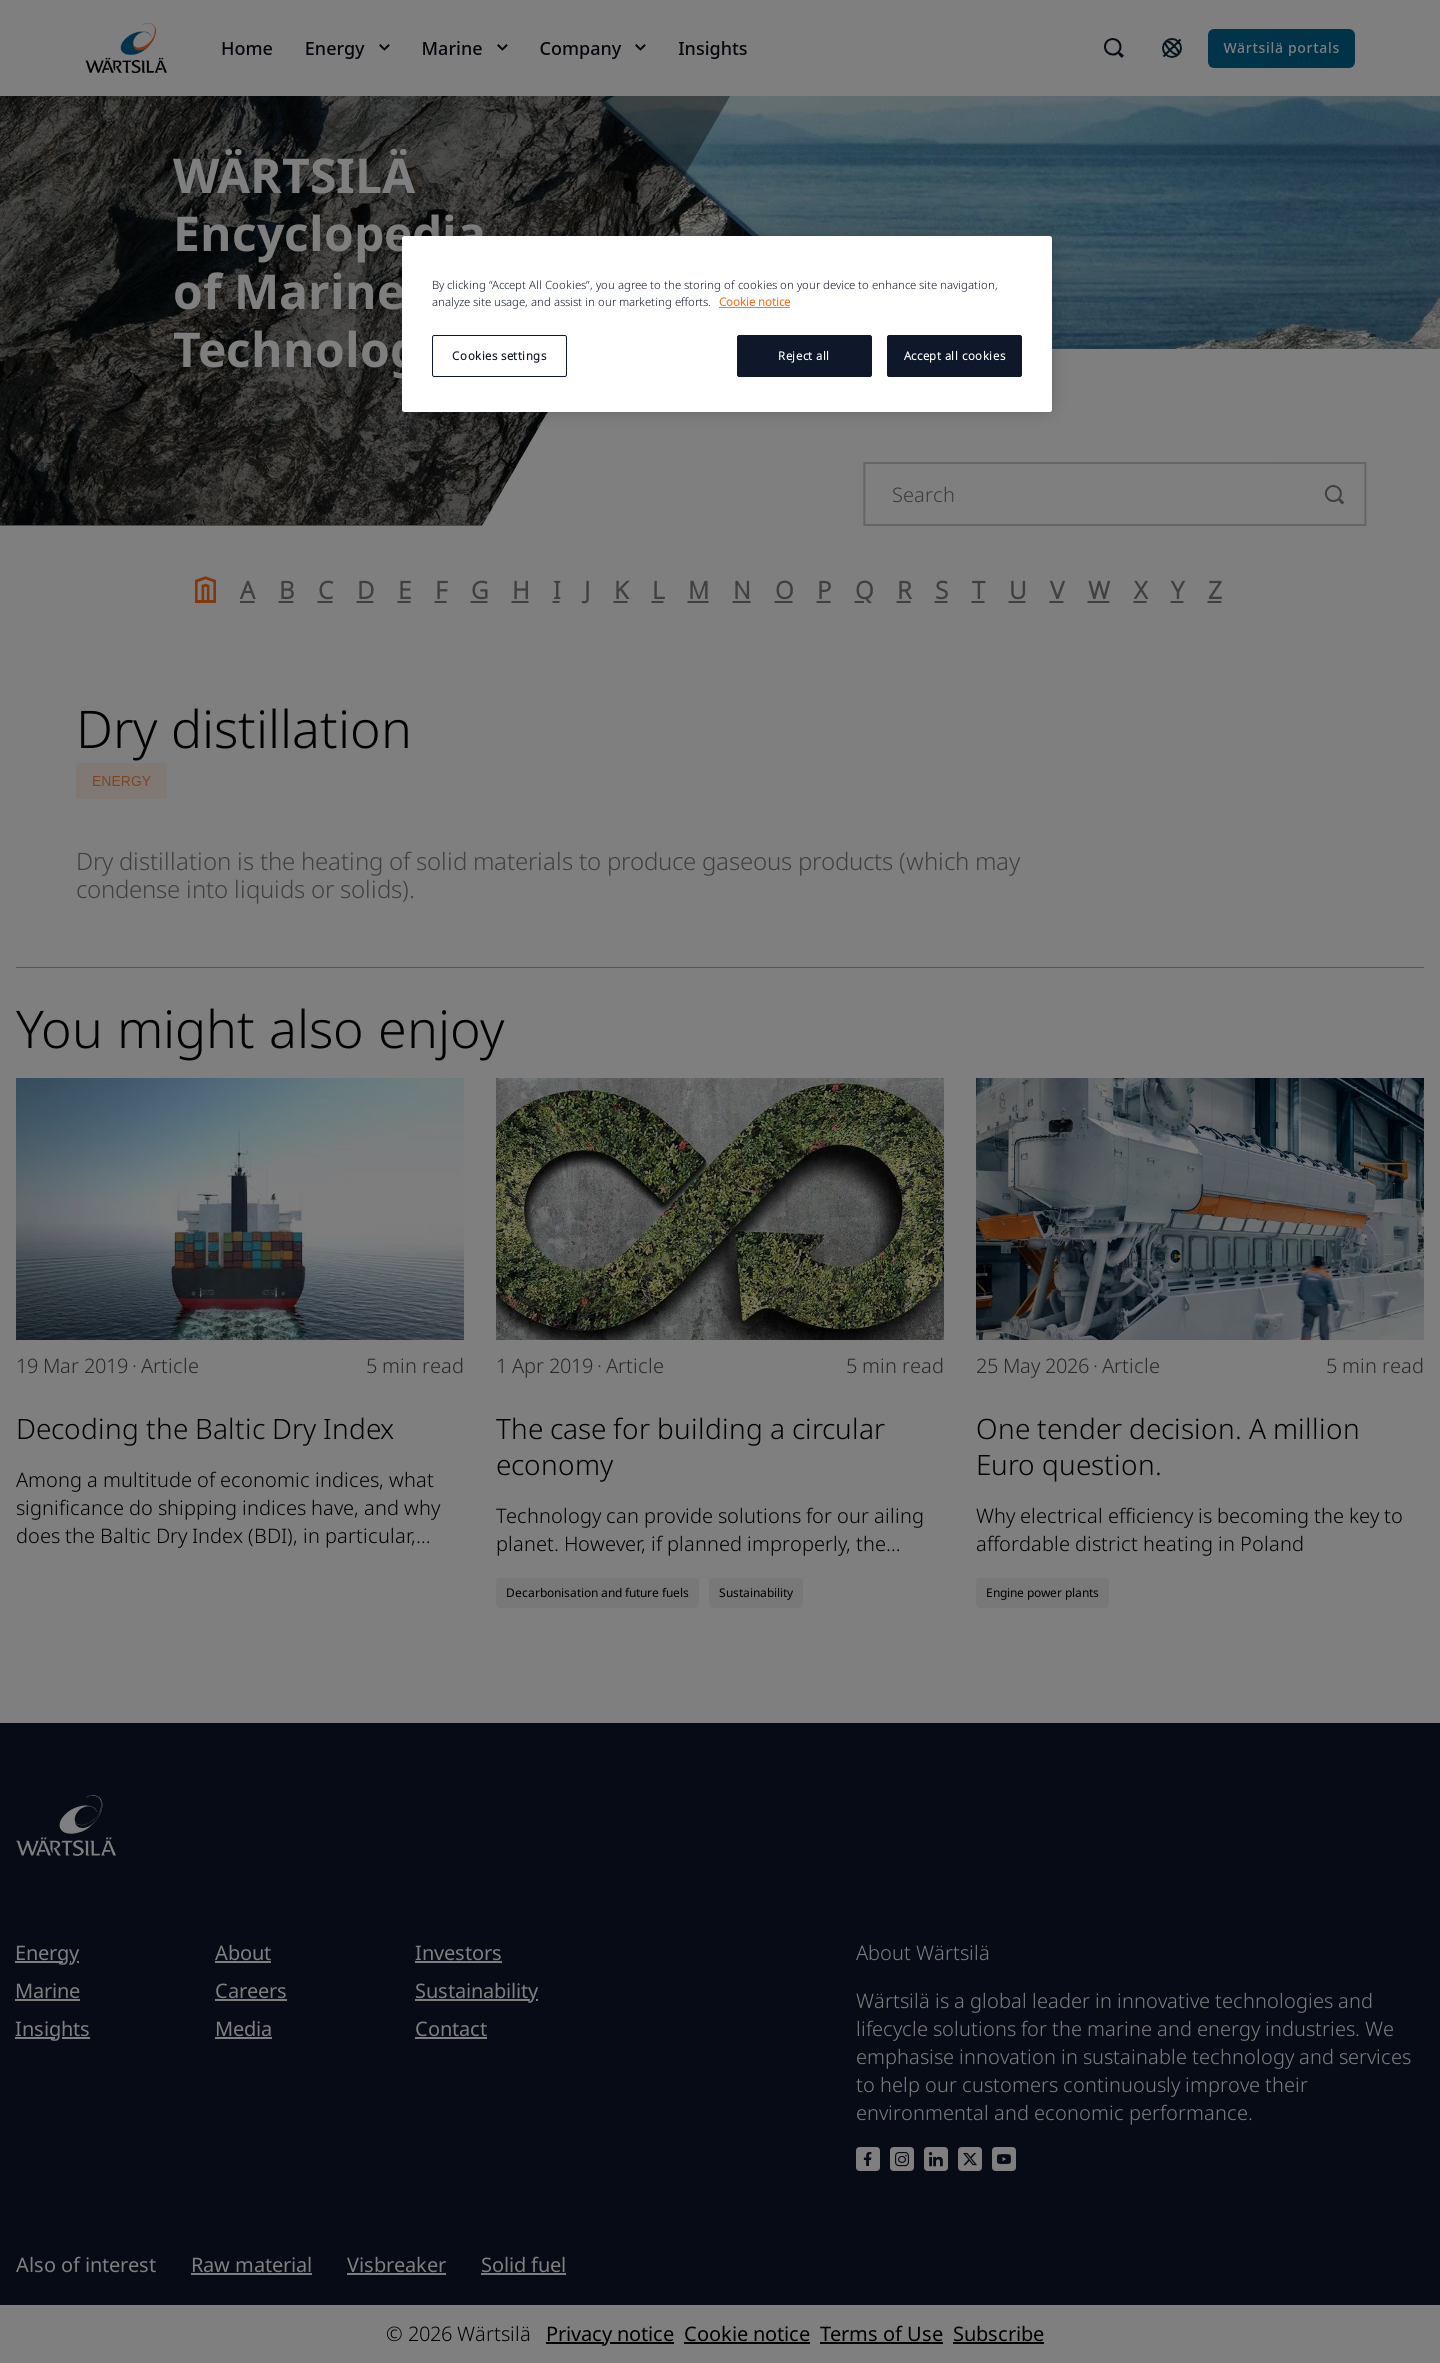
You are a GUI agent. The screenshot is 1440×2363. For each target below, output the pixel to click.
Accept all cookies (954, 355)
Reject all (804, 355)
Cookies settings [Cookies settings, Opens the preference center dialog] (499, 355)
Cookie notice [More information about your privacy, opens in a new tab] (754, 301)
